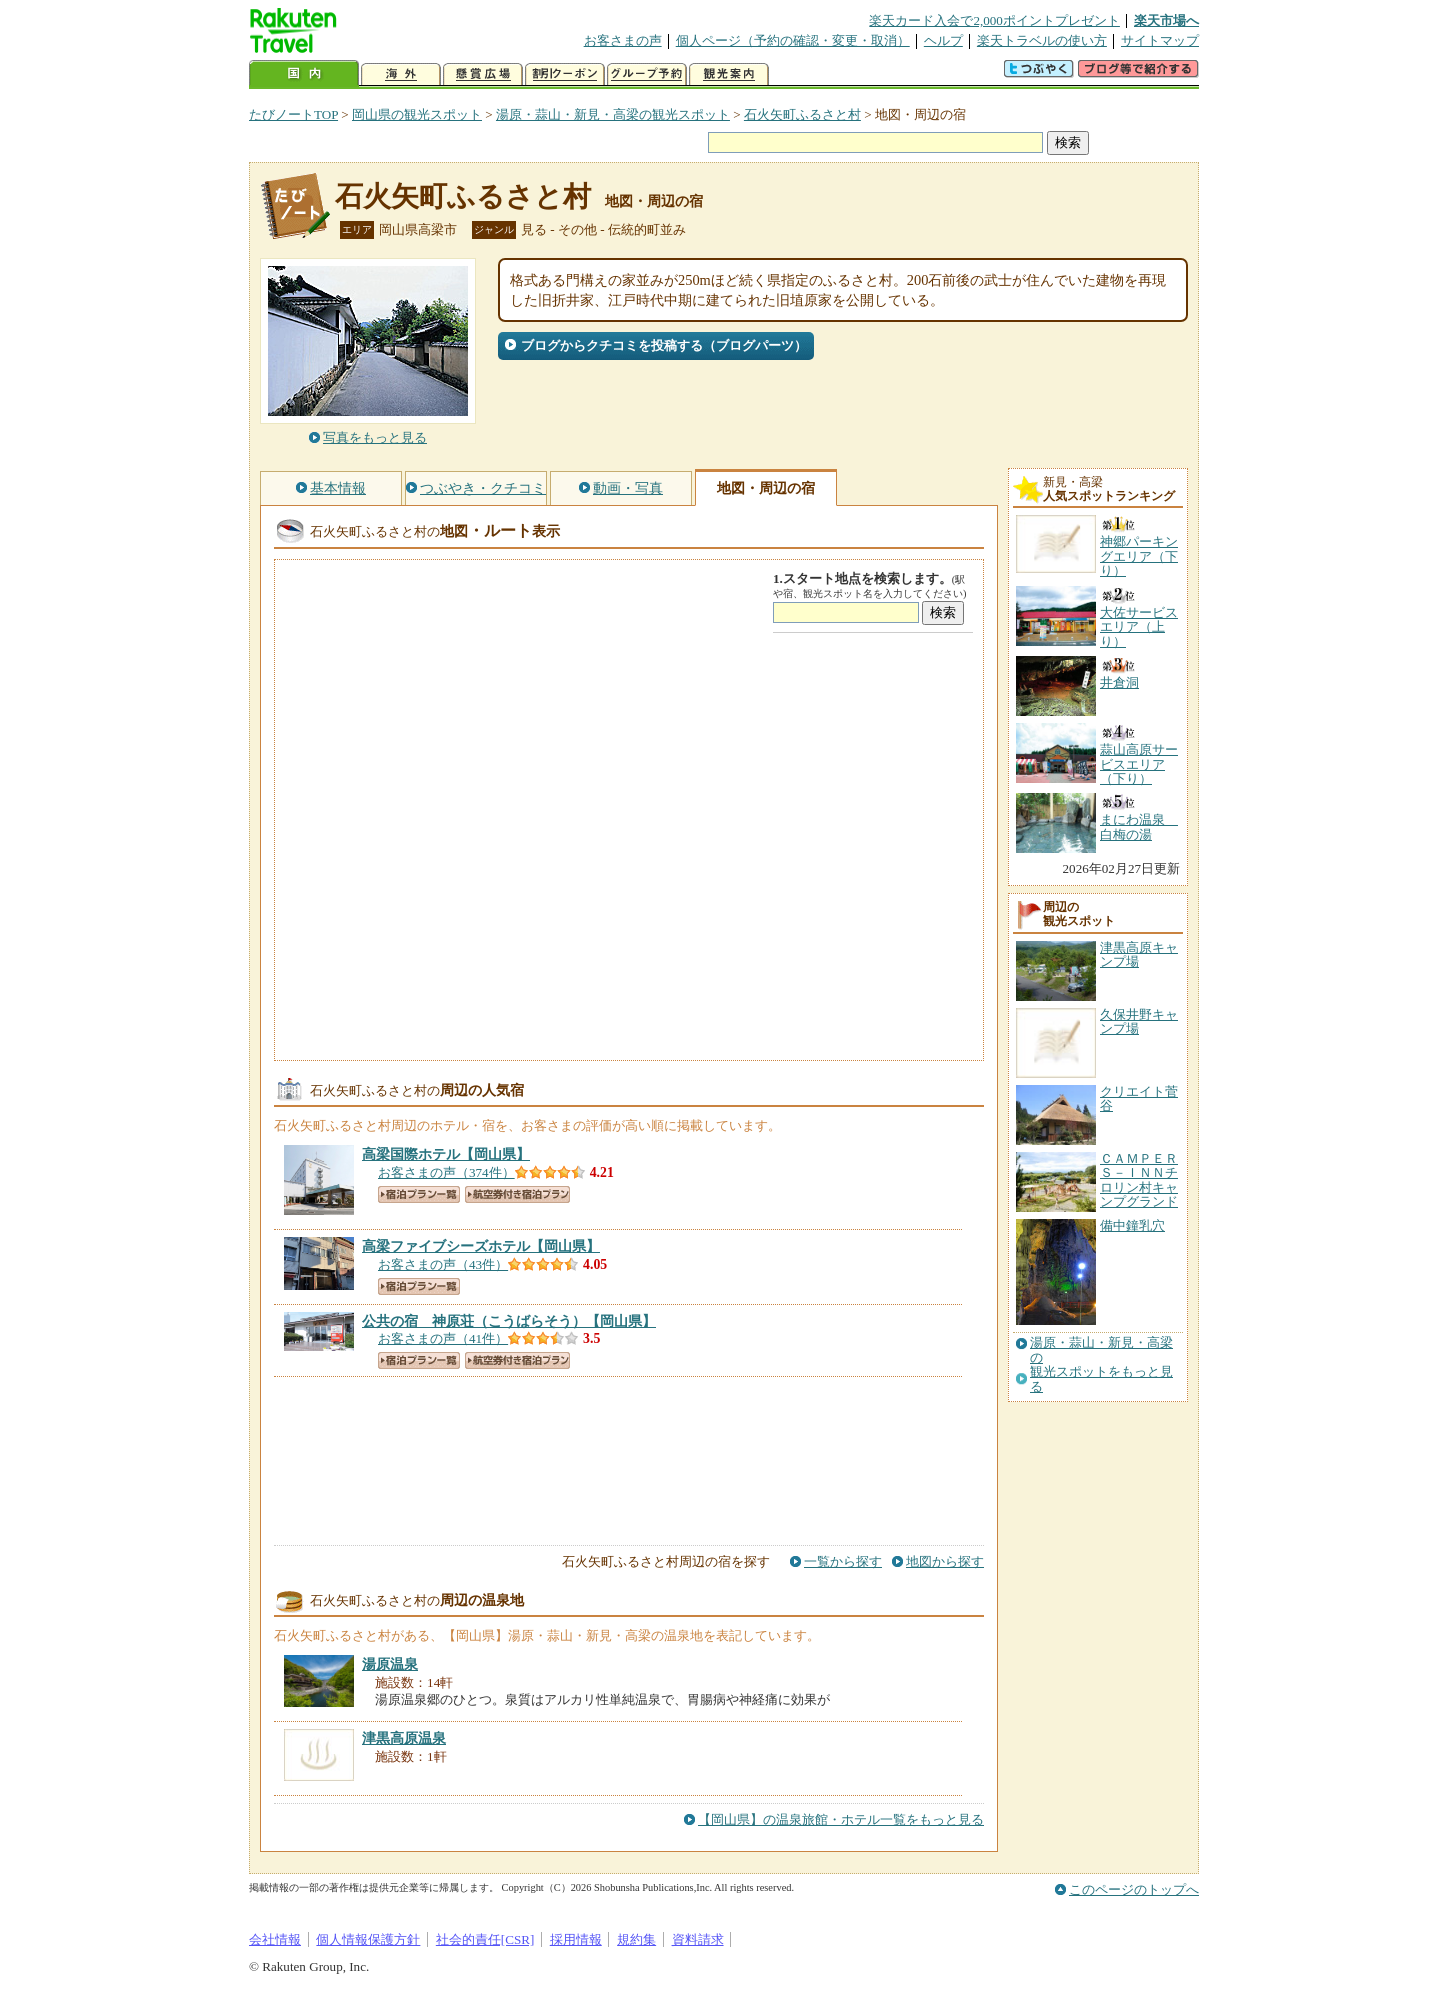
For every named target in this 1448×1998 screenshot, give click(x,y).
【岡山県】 (446, 1154)
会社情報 (275, 1939)
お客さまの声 (623, 40)
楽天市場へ (1166, 20)
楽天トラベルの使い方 (1042, 40)
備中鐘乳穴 (1132, 1225)
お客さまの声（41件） (443, 1338)
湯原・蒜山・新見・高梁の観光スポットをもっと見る (1101, 1364)
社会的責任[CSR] (485, 1939)
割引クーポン (565, 74)
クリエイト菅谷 (1139, 1098)
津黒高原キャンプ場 (1139, 954)
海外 (401, 74)
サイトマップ (1160, 40)
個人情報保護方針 (368, 1939)
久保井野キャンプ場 (1139, 1021)
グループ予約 (647, 74)
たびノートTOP (293, 114)
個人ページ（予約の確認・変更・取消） (793, 40)
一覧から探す (843, 1561)
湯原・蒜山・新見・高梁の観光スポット (613, 114)
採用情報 (576, 1939)
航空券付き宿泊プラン (517, 1194)
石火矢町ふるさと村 (802, 114)
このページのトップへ (1134, 1889)
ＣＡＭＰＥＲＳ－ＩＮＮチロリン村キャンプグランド (1139, 1180)
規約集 (636, 1939)
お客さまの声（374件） (446, 1172)
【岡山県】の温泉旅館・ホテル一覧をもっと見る (841, 1819)
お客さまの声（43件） (443, 1264)
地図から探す (945, 1561)
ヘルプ (943, 40)
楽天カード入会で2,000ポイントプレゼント (994, 20)
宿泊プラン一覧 (419, 1194)
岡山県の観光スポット (417, 114)
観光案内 (729, 74)
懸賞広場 (483, 74)
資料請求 (698, 1939)
